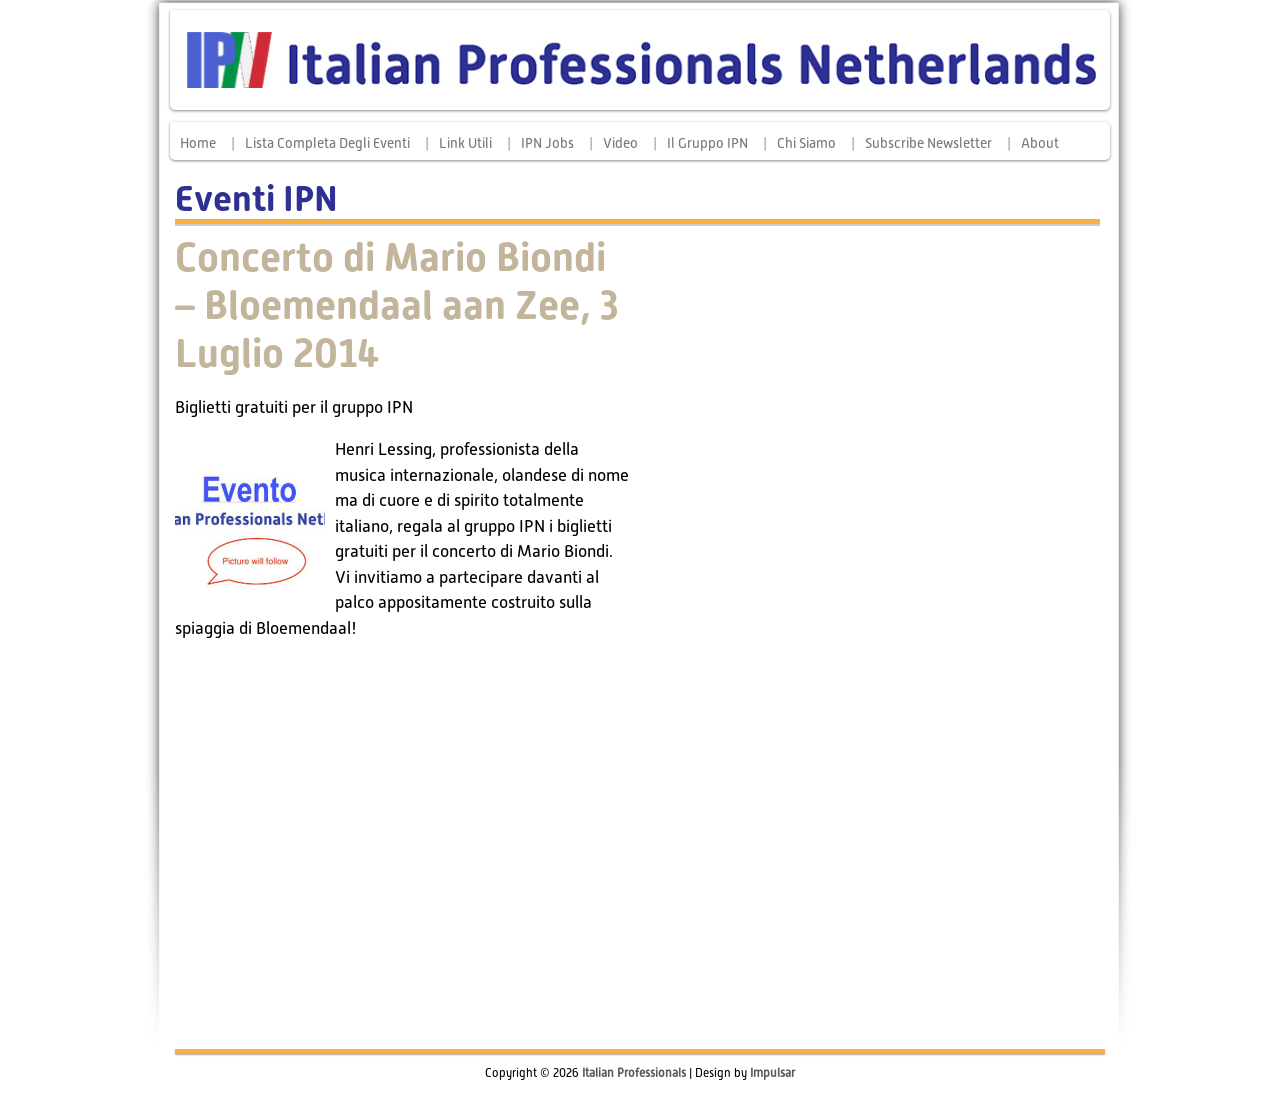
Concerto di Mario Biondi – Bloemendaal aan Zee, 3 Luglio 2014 (397, 305)
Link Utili (465, 143)
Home (198, 143)
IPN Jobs (547, 143)
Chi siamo (806, 143)
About (1040, 143)
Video (620, 143)
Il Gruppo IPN (707, 143)
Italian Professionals (634, 1073)
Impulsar (772, 1073)
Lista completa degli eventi (327, 143)
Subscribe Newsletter (928, 143)
